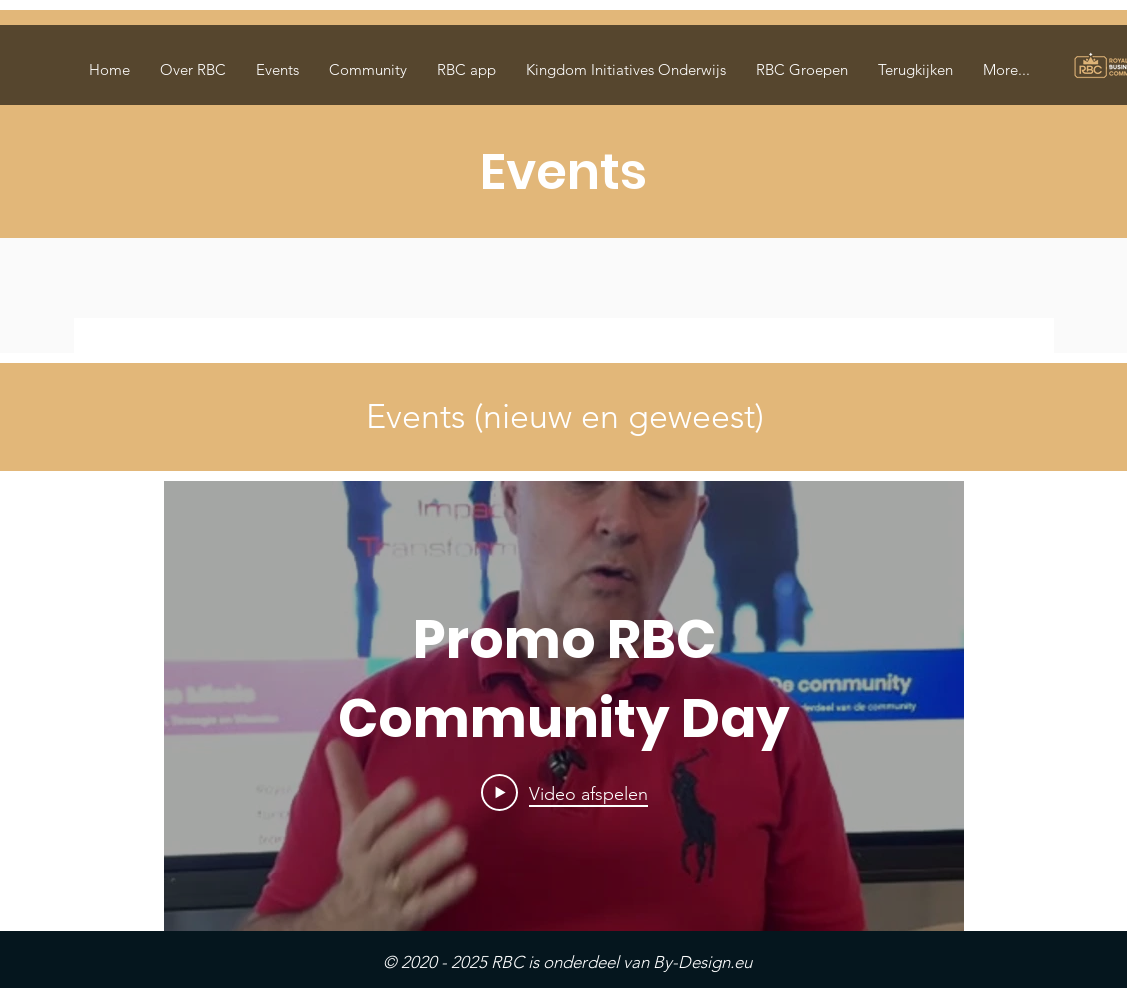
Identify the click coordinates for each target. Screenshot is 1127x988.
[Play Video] (563, 793)
